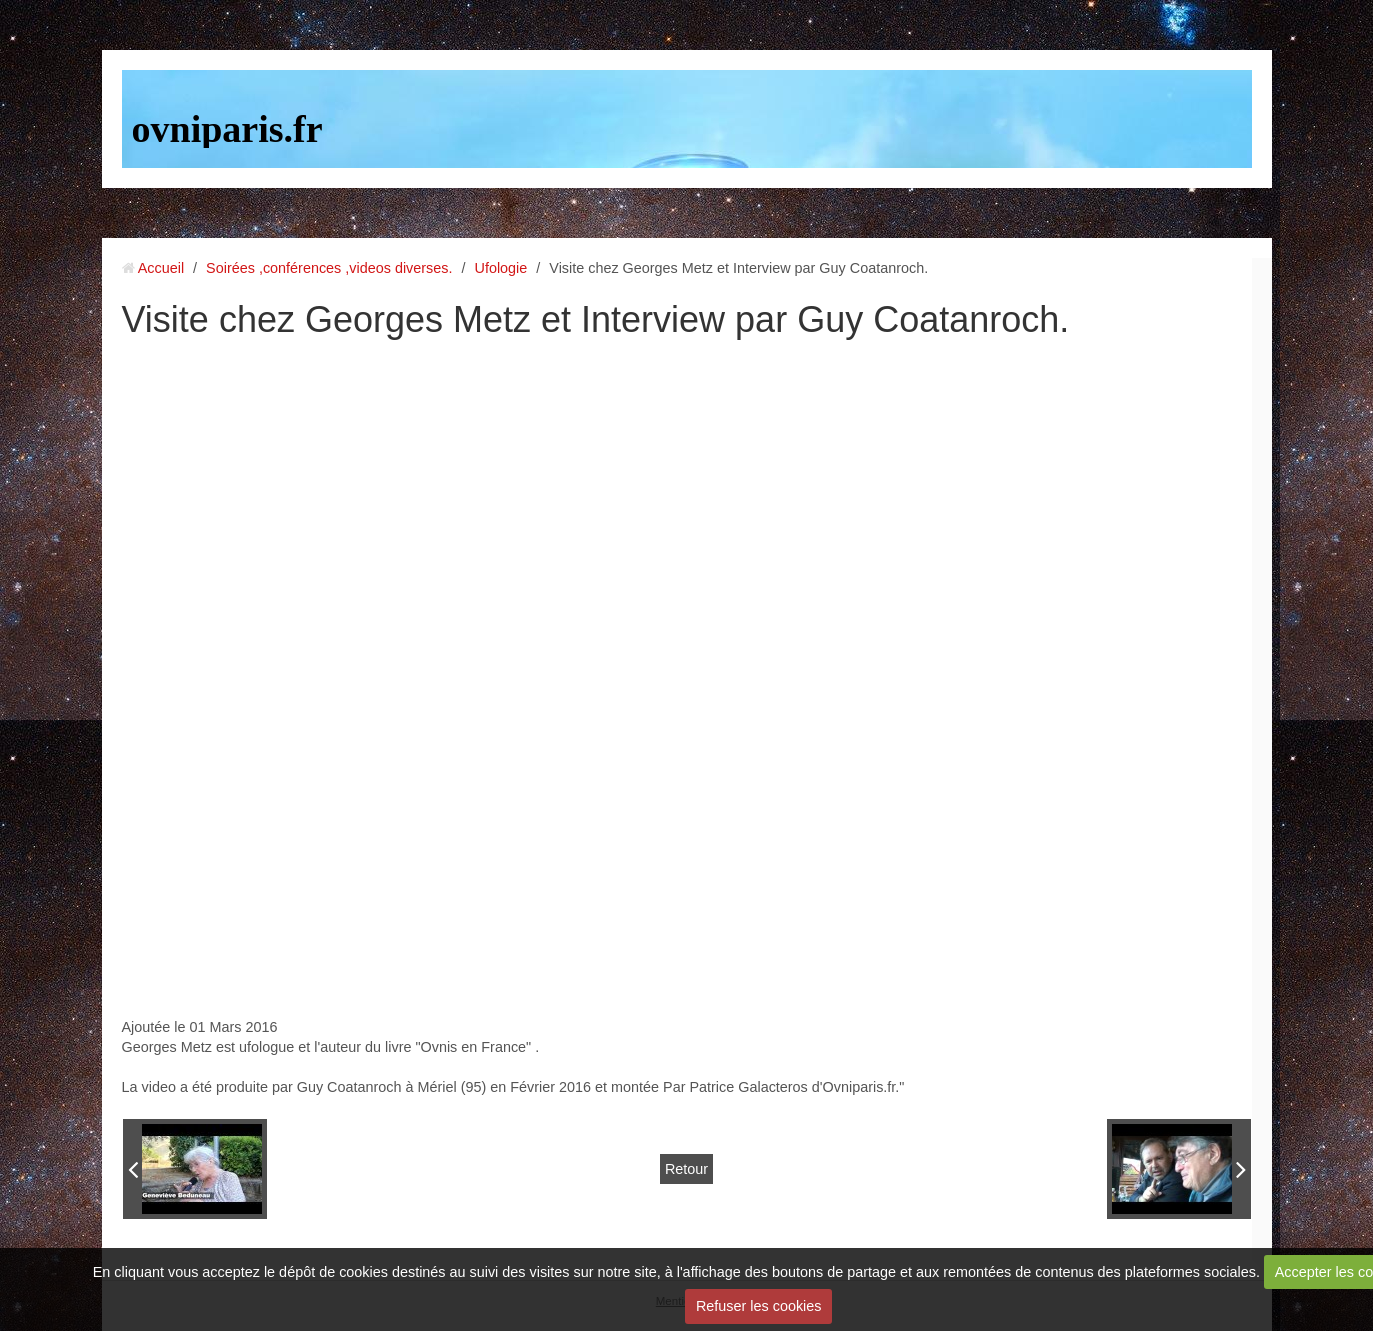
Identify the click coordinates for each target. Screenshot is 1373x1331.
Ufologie (500, 268)
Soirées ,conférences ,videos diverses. (329, 268)
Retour (686, 1169)
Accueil (161, 268)
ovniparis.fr (227, 129)
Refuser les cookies (759, 1306)
